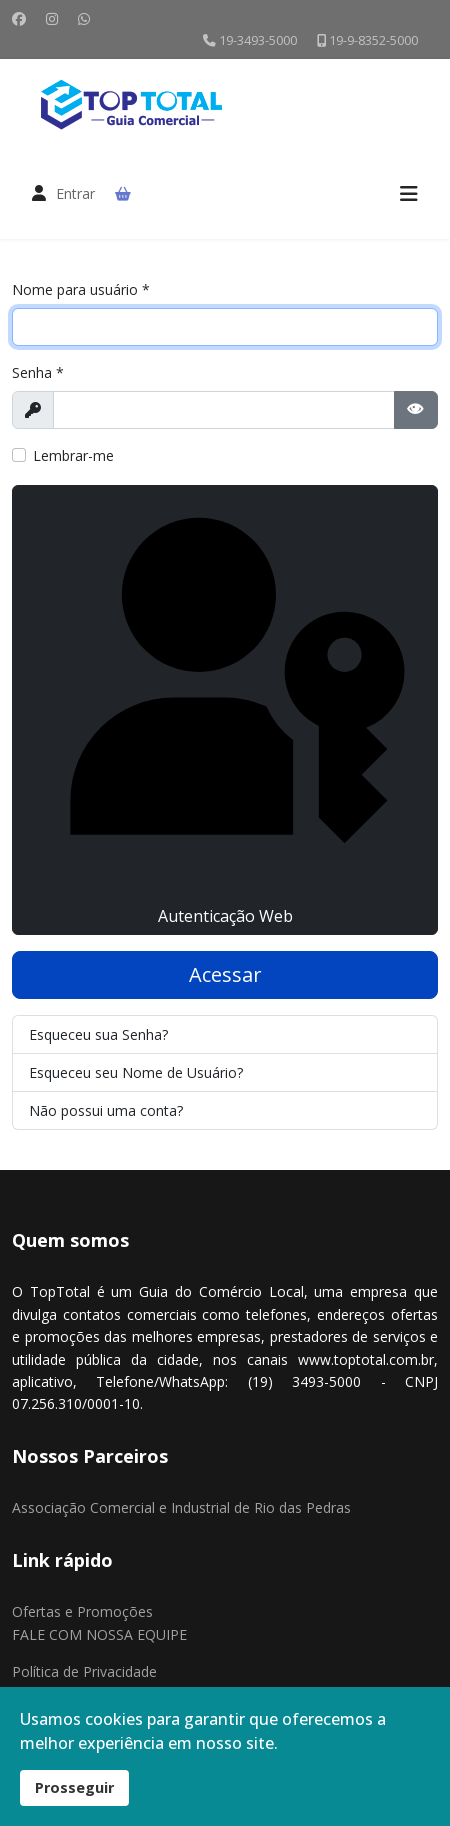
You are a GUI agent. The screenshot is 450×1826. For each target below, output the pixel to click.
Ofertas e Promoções (82, 1611)
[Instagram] (52, 18)
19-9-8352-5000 (373, 40)
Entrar (75, 193)
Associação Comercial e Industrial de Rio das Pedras (181, 1507)
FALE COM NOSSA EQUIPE (99, 1634)
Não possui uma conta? (106, 1110)
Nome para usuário (81, 289)
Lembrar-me (73, 455)
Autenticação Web (224, 709)
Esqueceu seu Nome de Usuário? (136, 1072)
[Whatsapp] (84, 18)
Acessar (225, 974)
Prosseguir (74, 1787)
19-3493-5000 (258, 40)
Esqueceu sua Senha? (98, 1034)
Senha (38, 372)
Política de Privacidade (84, 1671)
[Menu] (409, 194)
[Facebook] (19, 18)
